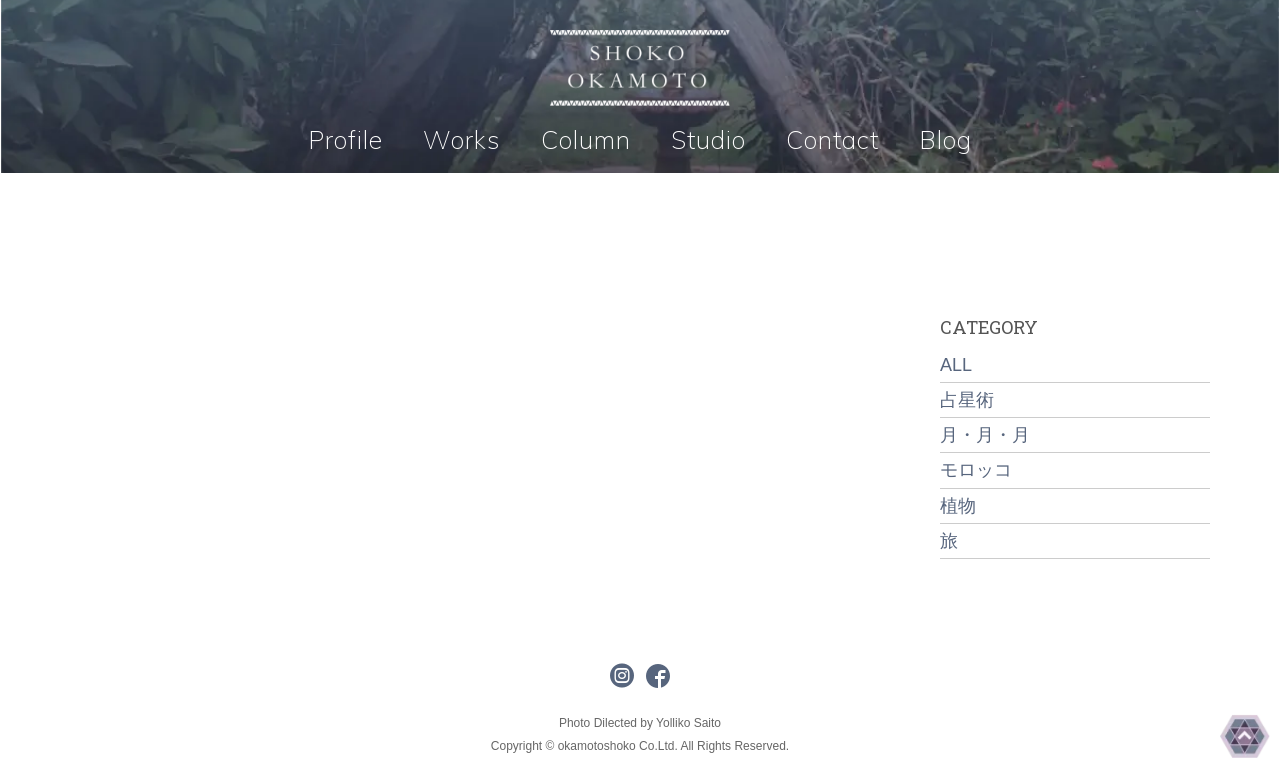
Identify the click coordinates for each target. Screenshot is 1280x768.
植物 (958, 506)
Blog (945, 139)
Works (462, 139)
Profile (345, 139)
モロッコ (976, 470)
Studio (708, 139)
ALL (956, 365)
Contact (832, 139)
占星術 (967, 400)
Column (586, 139)
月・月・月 (985, 435)
